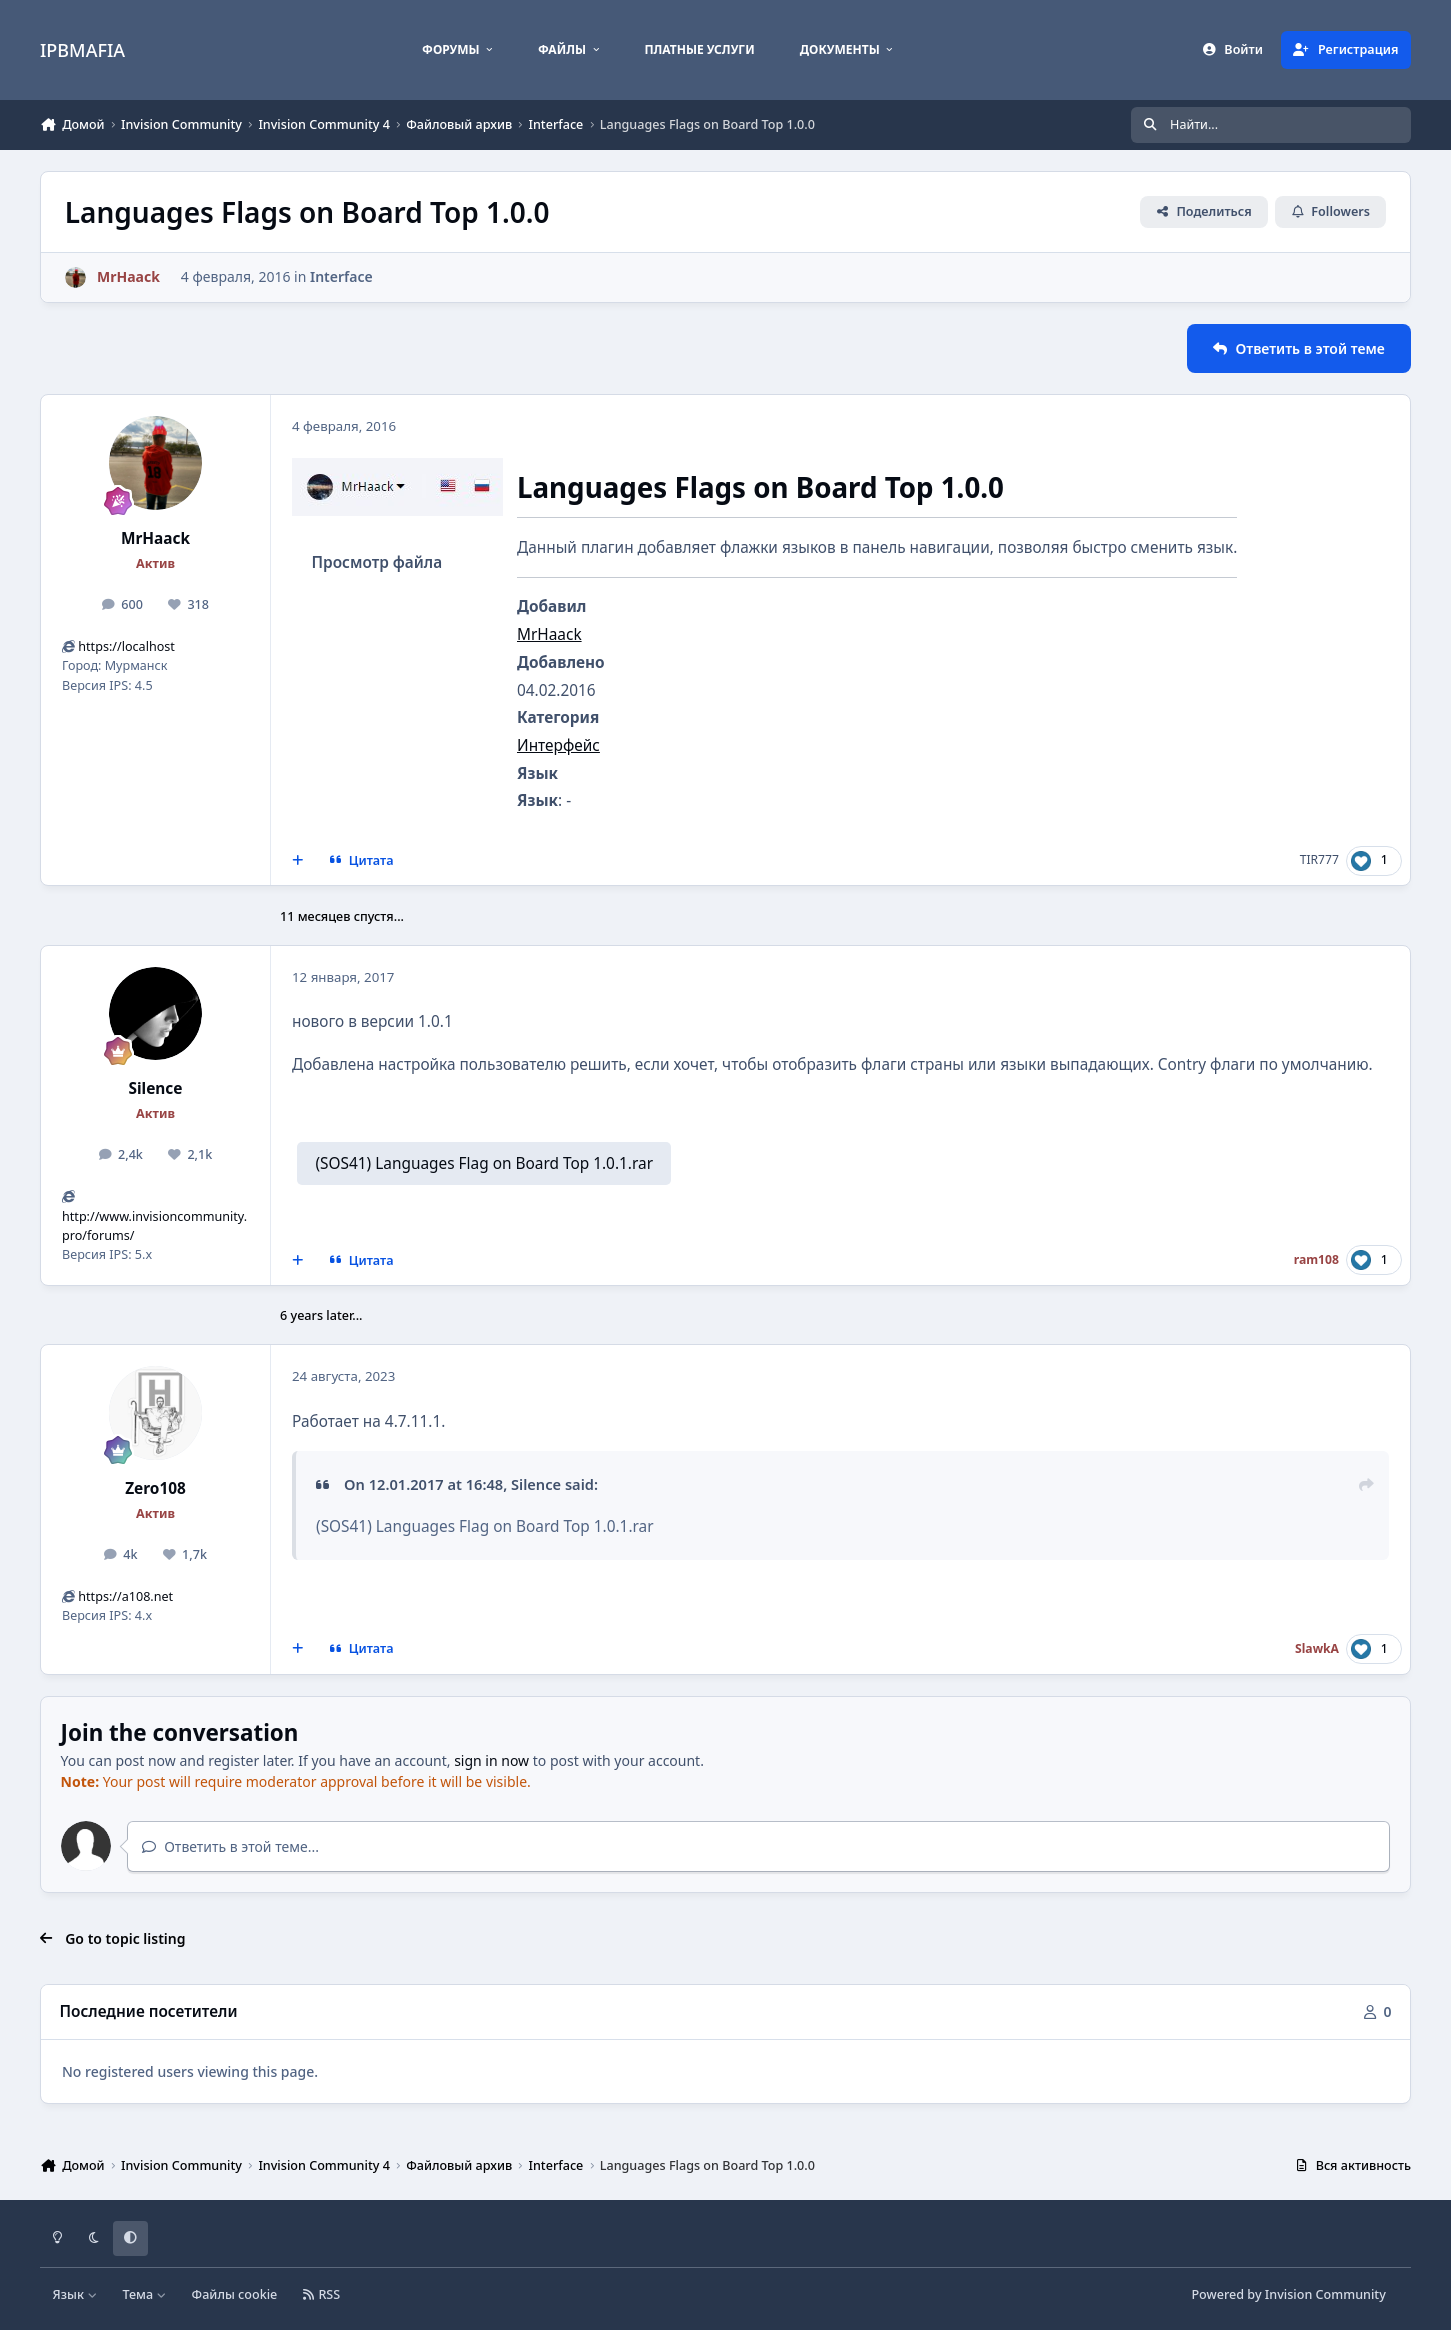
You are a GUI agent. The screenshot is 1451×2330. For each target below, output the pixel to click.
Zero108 (155, 1488)
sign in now (491, 1760)
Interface (341, 276)
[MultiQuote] (298, 861)
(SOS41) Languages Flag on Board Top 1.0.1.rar (484, 1163)
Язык (75, 2294)
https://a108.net (125, 1596)
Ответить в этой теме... (230, 1846)
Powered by (1288, 2294)
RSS (322, 2294)
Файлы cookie (235, 2294)
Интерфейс (558, 745)
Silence (156, 1088)
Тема (144, 2294)
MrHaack (155, 538)
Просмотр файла (376, 562)
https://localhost (126, 646)
